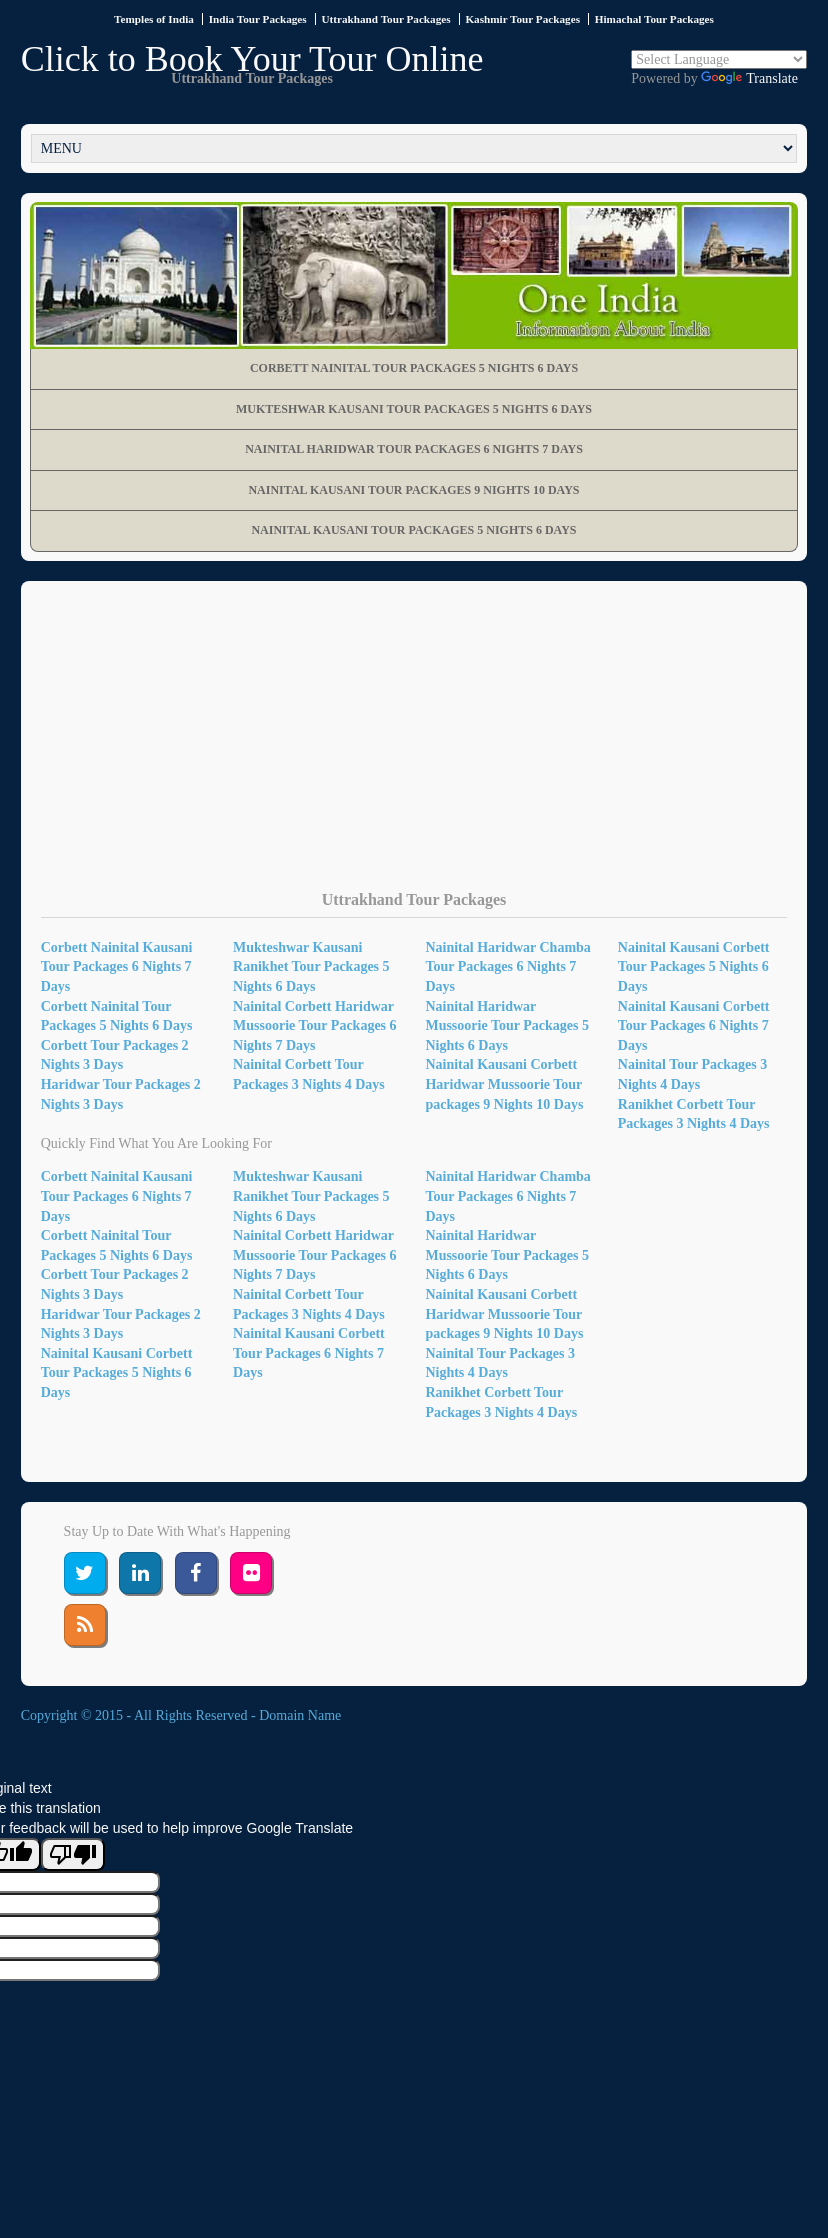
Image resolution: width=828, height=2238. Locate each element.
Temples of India (154, 19)
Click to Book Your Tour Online (252, 59)
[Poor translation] (73, 1854)
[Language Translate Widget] (719, 59)
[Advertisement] (414, 751)
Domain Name (300, 1715)
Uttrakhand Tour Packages (385, 19)
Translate (749, 78)
